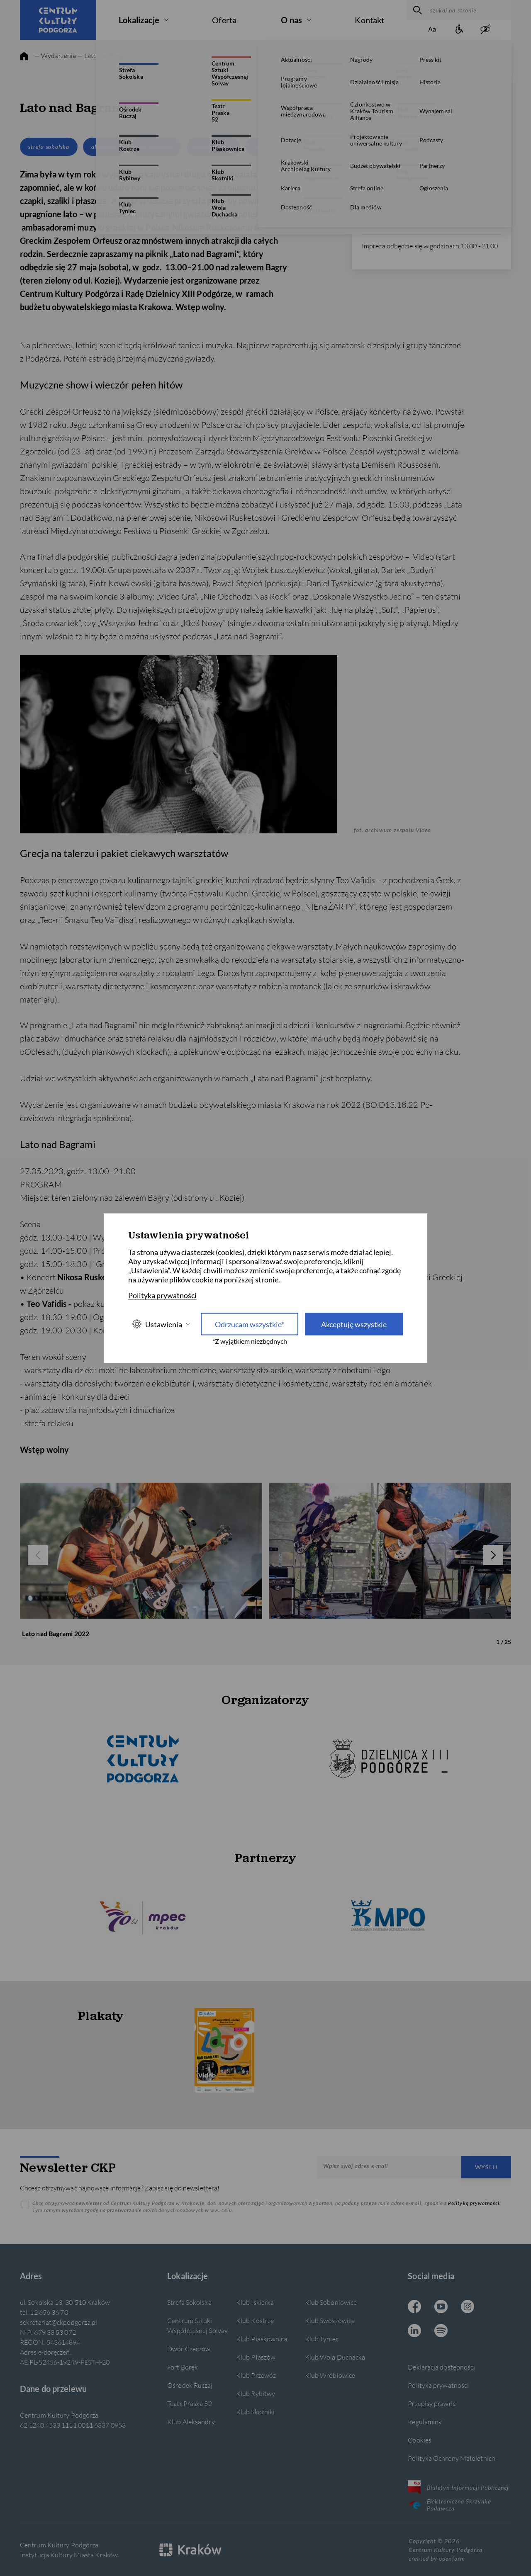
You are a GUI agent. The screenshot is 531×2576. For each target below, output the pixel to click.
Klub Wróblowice (330, 2375)
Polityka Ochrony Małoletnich (451, 2458)
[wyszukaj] (416, 10)
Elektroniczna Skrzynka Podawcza (449, 2505)
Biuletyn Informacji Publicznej (458, 2487)
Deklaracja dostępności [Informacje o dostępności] (441, 2367)
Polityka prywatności (438, 2385)
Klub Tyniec (322, 2339)
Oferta (224, 20)
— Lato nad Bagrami (105, 55)
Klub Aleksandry (190, 2421)
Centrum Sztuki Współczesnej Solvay (197, 2325)
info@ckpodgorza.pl (387, 212)
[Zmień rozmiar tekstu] (432, 30)
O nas (291, 20)
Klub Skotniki (255, 2412)
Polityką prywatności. (474, 2203)
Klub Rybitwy (255, 2393)
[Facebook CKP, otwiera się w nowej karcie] (414, 2307)
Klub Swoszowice (330, 2320)
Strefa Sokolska (189, 2302)
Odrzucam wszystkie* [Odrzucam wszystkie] (249, 1323)
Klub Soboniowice (331, 2302)
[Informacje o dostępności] (458, 30)
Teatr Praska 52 (189, 2403)
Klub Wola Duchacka (335, 2357)
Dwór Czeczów (188, 2349)
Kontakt (369, 20)
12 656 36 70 (380, 223)
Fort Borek (182, 2367)
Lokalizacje (139, 20)
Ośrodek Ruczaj (189, 2385)
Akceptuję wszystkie (354, 1323)
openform (452, 2558)
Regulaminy (425, 2421)
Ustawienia (161, 1324)
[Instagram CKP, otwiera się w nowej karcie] (467, 2307)
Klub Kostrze (255, 2320)
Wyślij (486, 2167)
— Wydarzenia (55, 55)
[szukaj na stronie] (468, 10)
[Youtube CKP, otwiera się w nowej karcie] (441, 2307)
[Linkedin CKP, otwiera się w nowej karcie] (414, 2331)
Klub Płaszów (255, 2357)
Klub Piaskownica (261, 2339)
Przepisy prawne (431, 2403)
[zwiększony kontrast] (485, 30)
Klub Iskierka (255, 2302)
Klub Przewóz (256, 2375)
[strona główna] (24, 56)
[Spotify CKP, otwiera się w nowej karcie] (441, 2331)
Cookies (419, 2440)
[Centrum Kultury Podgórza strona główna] (58, 20)
